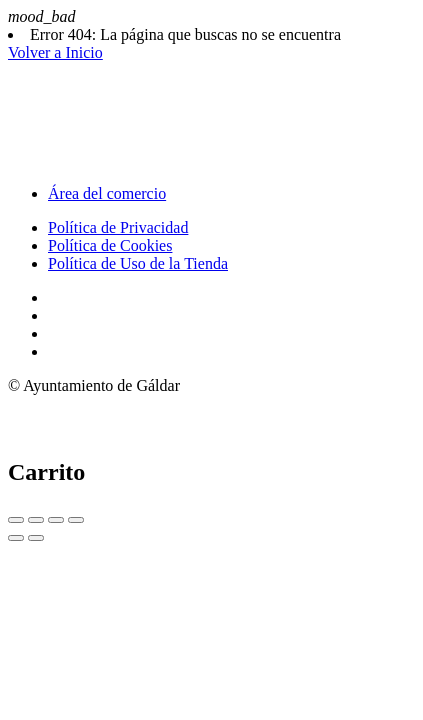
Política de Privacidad (118, 227)
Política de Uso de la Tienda (138, 263)
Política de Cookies (110, 245)
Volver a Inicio (55, 52)
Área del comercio (107, 193)
